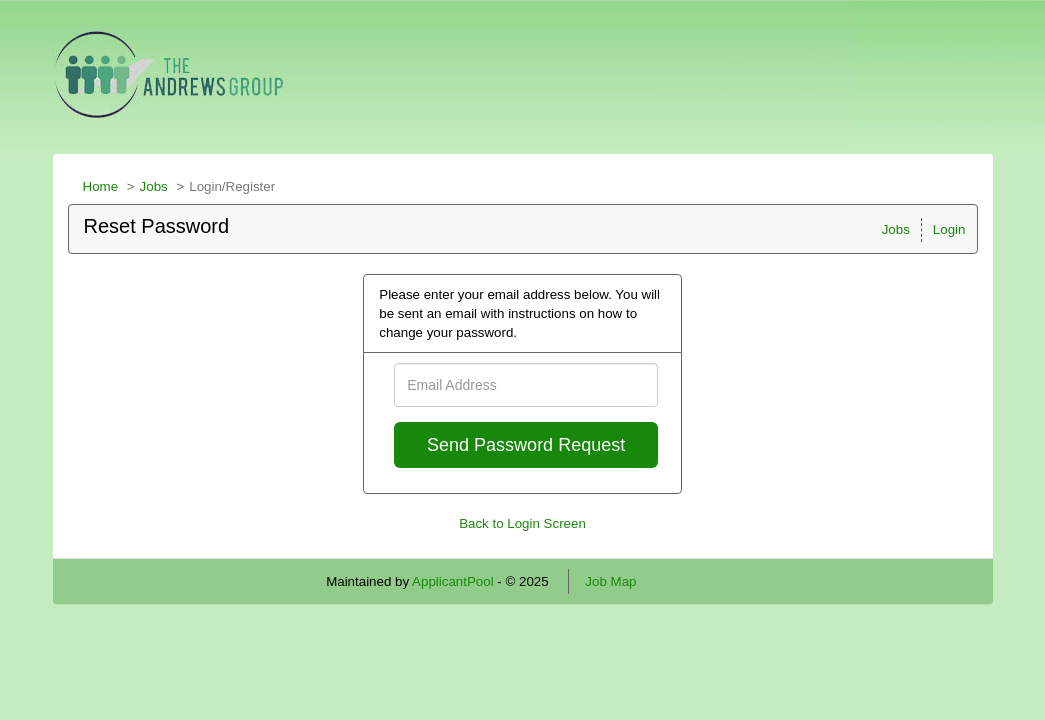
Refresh (695, 581)
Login (949, 229)
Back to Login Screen (522, 523)
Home (101, 186)
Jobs (154, 186)
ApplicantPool (453, 581)
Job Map (610, 581)
